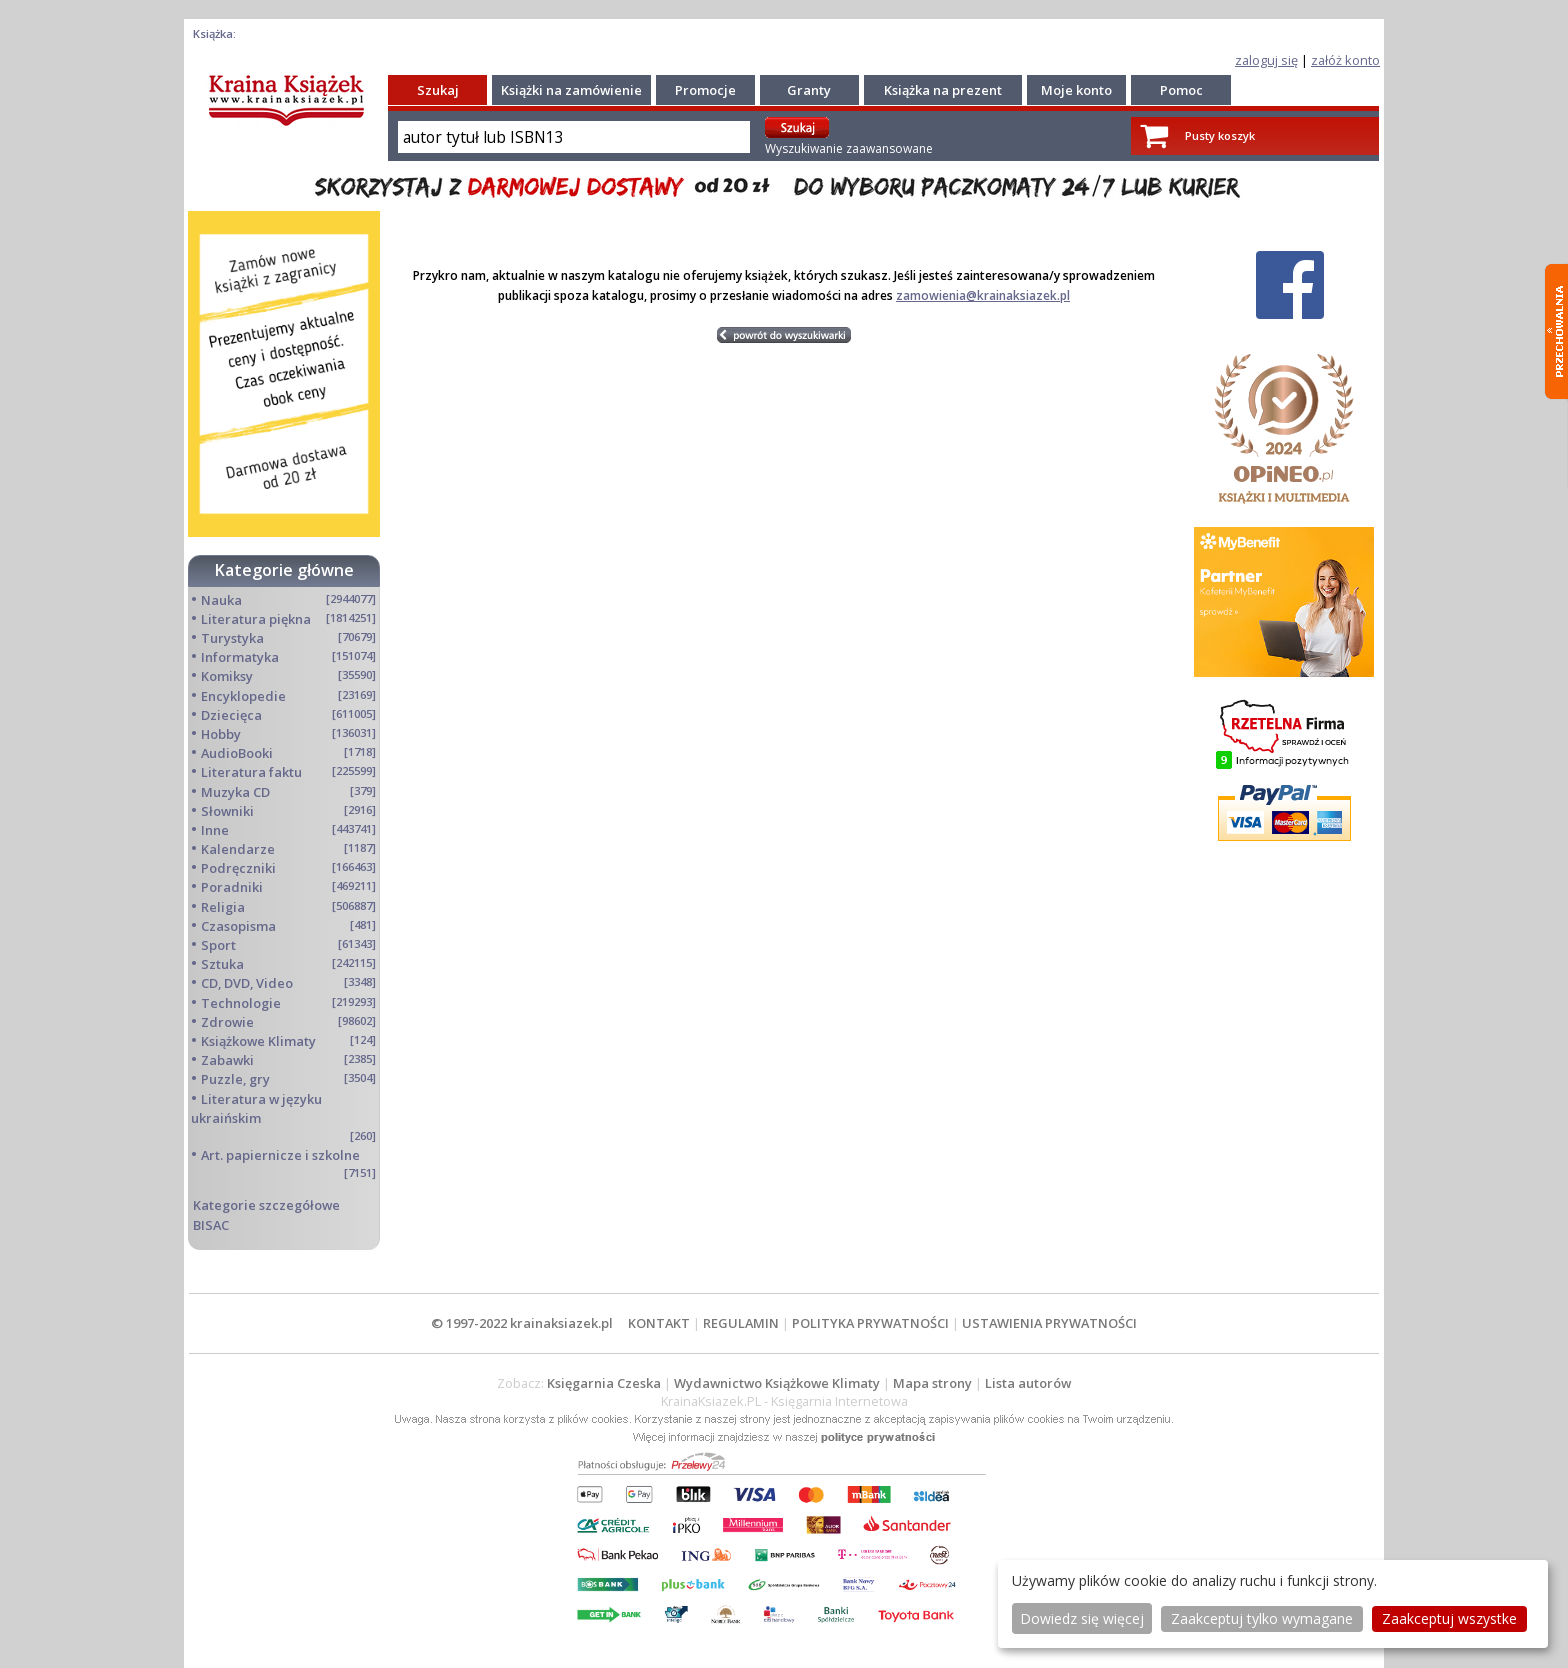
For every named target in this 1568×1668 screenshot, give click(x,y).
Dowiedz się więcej (1082, 1618)
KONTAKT (659, 1323)
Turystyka (232, 638)
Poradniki (232, 887)
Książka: (214, 33)
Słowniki (227, 811)
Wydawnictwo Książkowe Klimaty (777, 1383)
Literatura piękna (256, 619)
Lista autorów (1028, 1383)
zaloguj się (1266, 60)
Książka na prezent (943, 90)
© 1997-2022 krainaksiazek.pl (522, 1323)
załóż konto (1345, 60)
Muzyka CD (235, 792)
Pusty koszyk (1220, 135)
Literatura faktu (251, 772)
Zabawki (227, 1060)
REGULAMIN (741, 1323)
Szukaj (438, 90)
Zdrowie (227, 1022)
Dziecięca (231, 715)
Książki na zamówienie (571, 90)
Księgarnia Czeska (604, 1383)
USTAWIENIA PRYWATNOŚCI (1049, 1323)
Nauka (221, 600)
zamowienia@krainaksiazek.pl (983, 295)
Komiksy (227, 676)
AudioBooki (237, 753)
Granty (809, 90)
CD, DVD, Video (247, 983)
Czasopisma (238, 926)
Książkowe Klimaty (258, 1041)
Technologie (241, 1003)
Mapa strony (932, 1383)
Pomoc (1181, 90)
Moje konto (1076, 90)
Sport (218, 945)
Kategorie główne (284, 570)
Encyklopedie (243, 696)
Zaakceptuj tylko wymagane (1262, 1618)
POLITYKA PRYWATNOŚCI (870, 1323)
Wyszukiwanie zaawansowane (849, 148)
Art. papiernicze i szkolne (280, 1155)
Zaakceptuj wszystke (1449, 1618)
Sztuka (222, 964)
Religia (223, 907)
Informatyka (240, 657)
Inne (215, 830)
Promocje (705, 90)
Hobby (221, 734)
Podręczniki (238, 868)
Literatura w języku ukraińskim (256, 1108)
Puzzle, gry (235, 1079)
